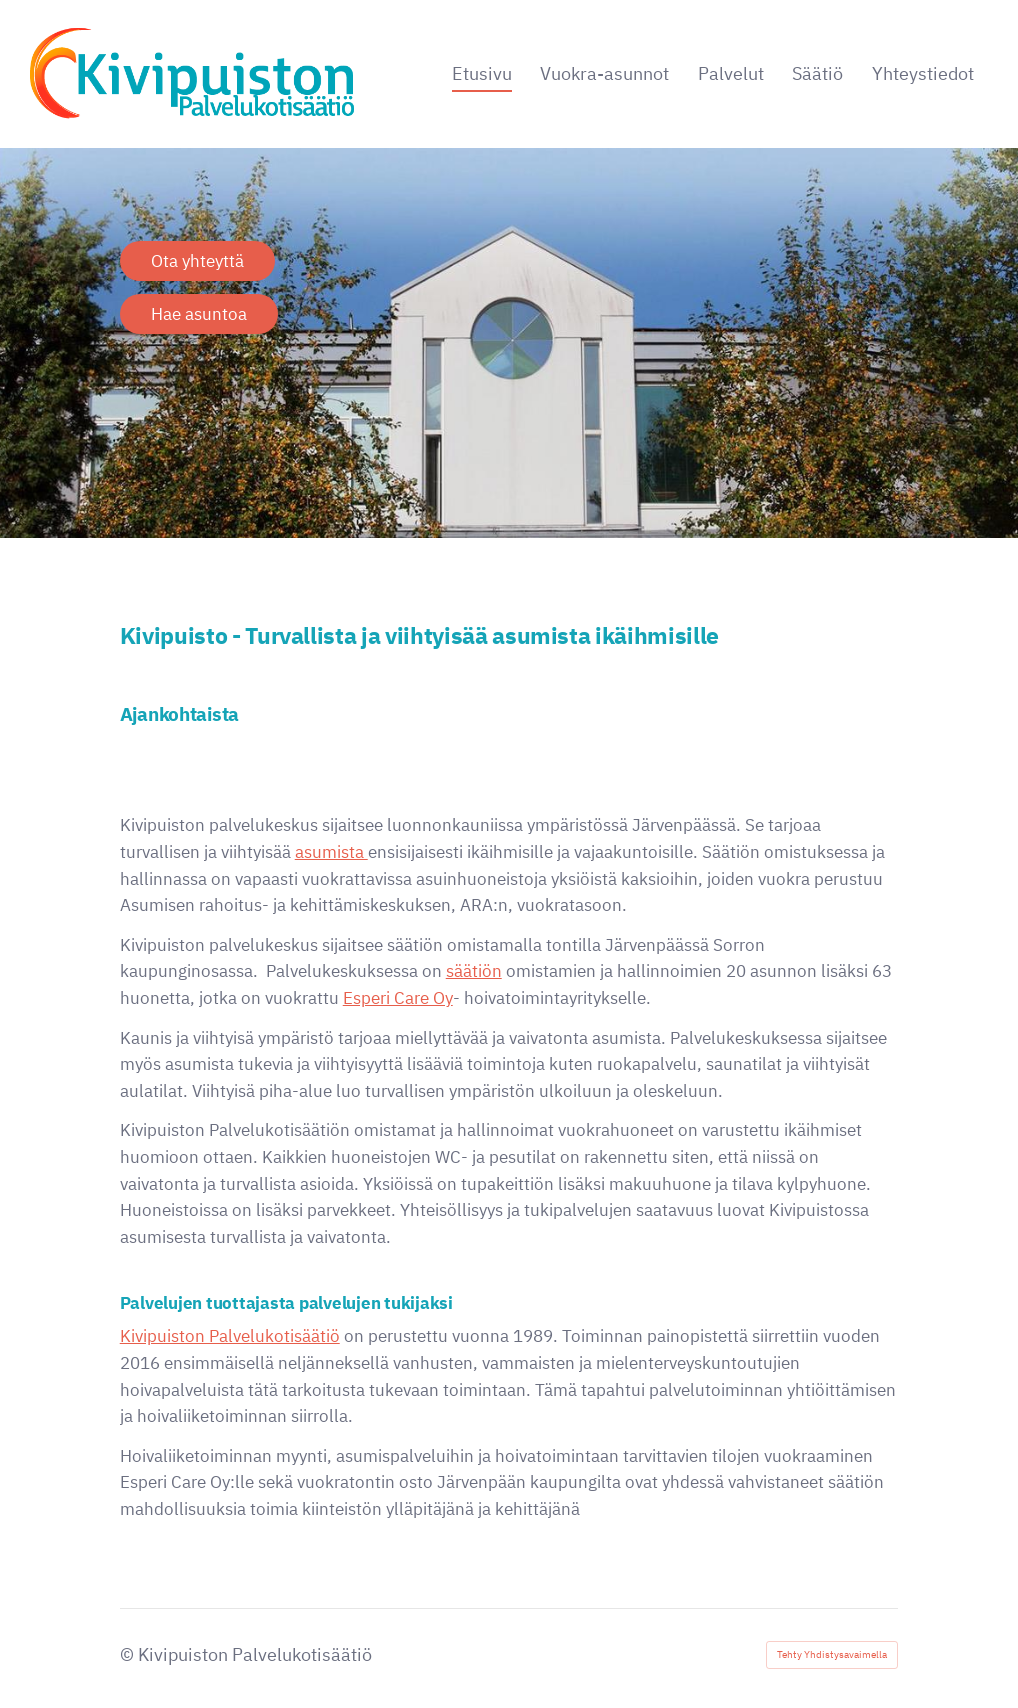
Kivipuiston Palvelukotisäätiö (230, 1336)
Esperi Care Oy (398, 998)
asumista (331, 852)
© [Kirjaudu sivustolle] (129, 1654)
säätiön (474, 971)
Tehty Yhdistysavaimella (832, 1654)
